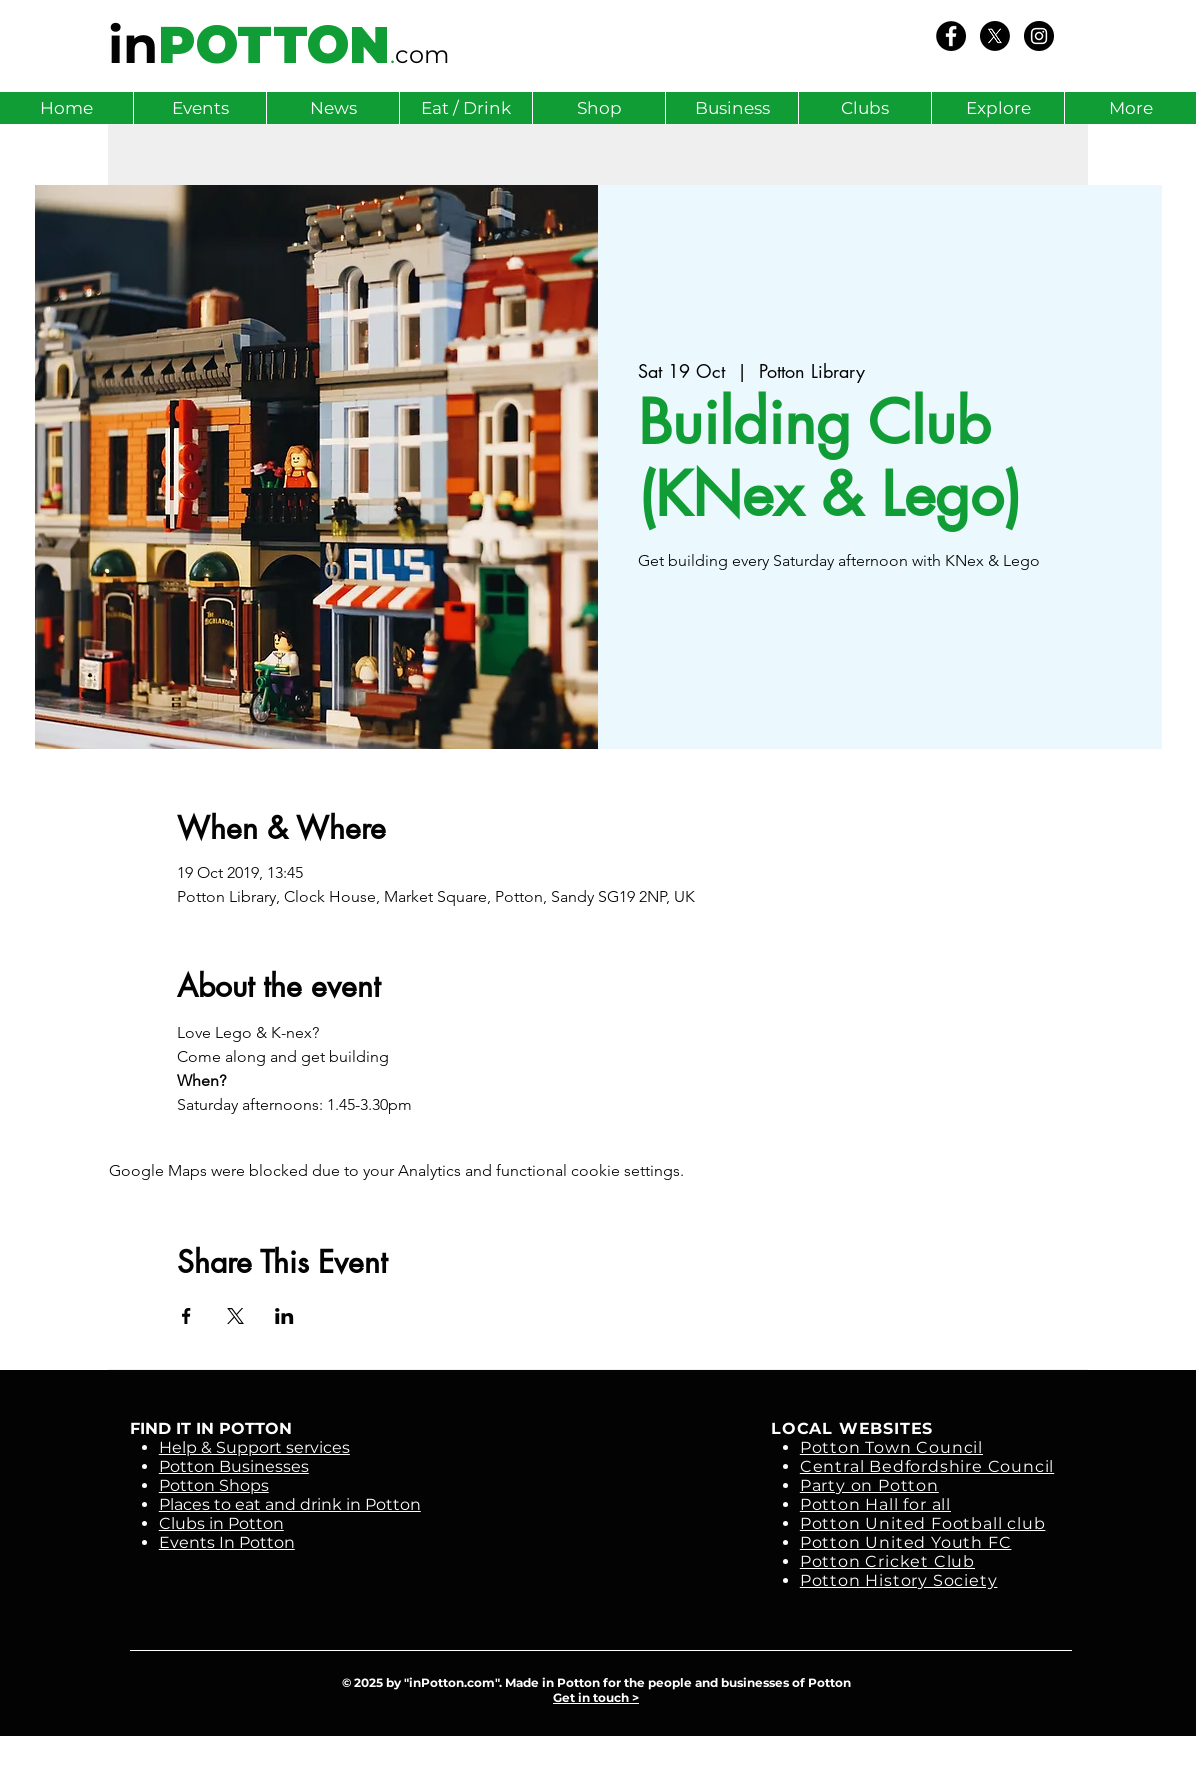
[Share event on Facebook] (186, 1316)
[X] (995, 36)
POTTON (274, 45)
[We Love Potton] (951, 36)
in (133, 45)
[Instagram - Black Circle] (1039, 36)
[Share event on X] (235, 1316)
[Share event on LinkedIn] (284, 1316)
